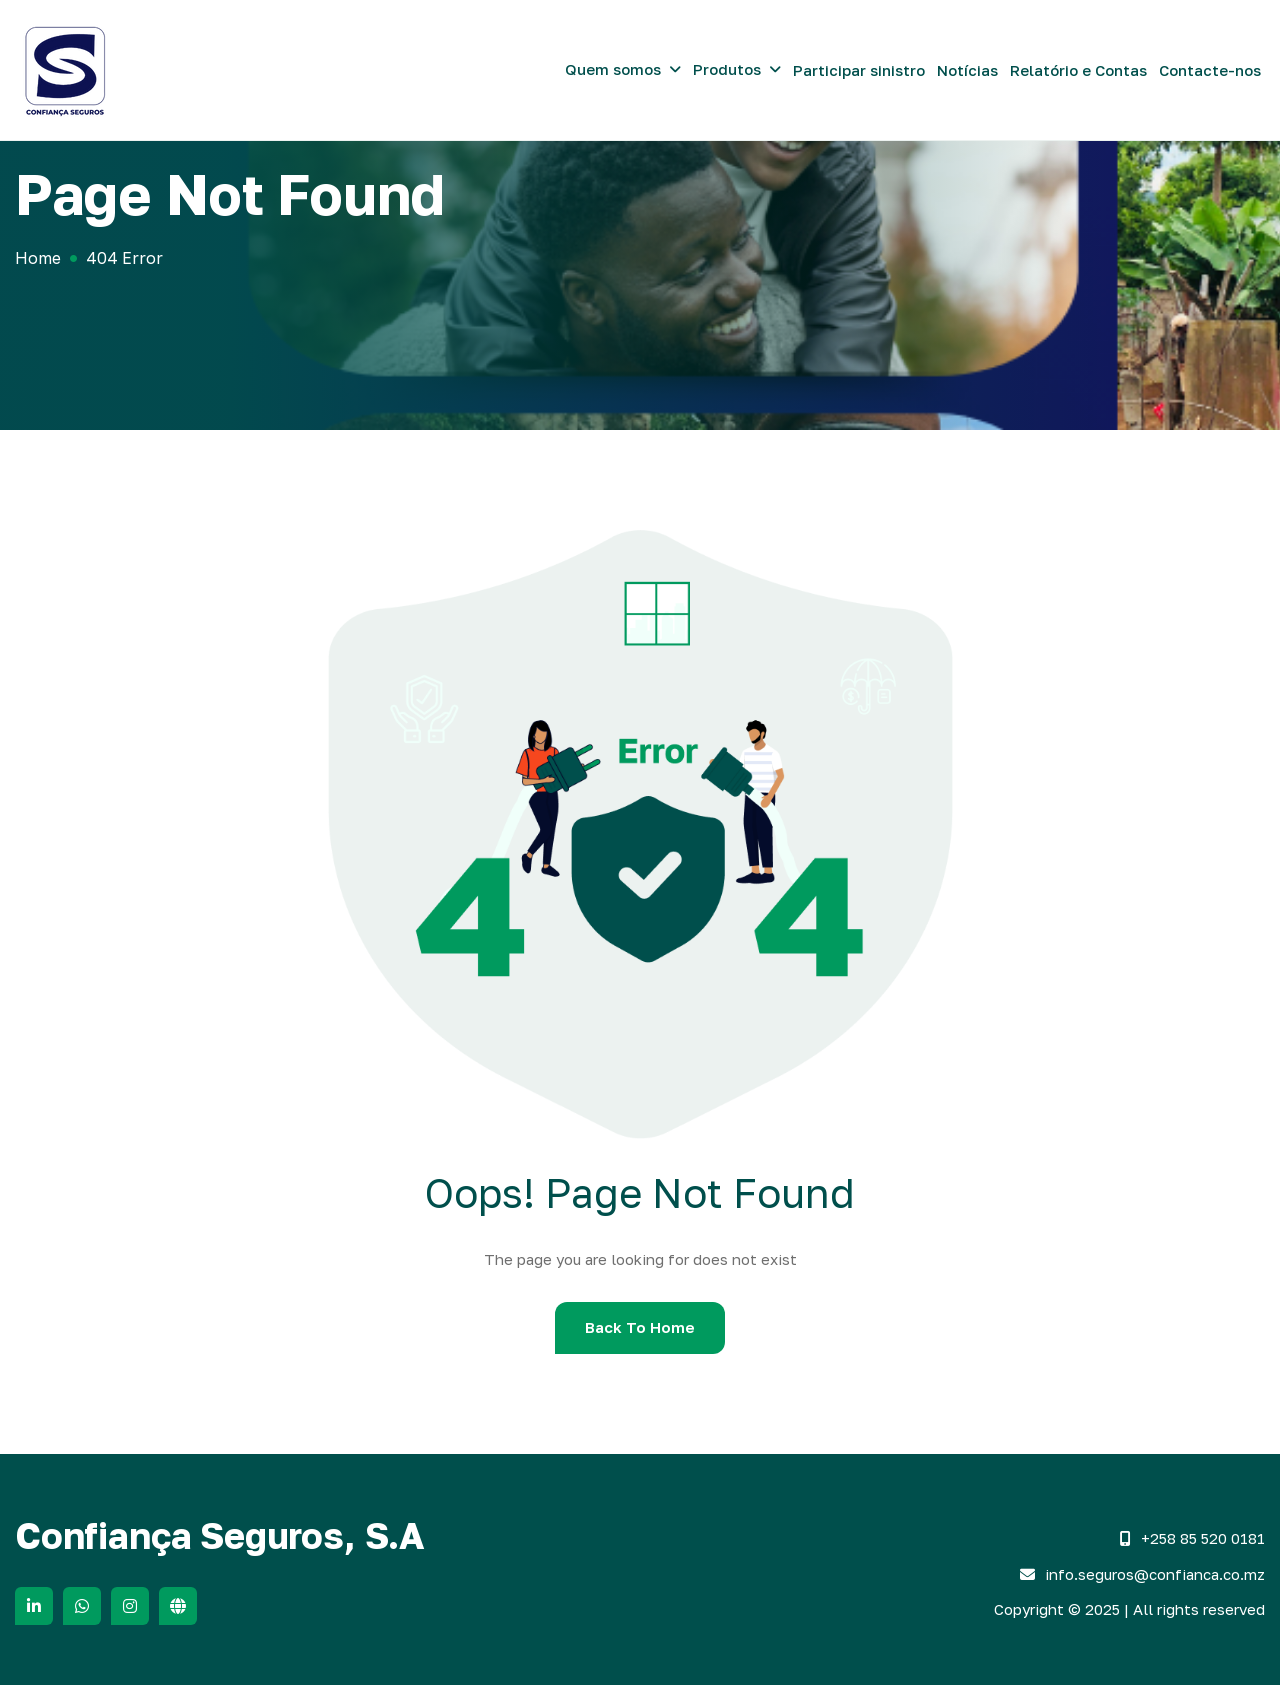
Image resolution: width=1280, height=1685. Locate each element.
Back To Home (640, 1327)
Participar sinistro (859, 70)
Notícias (967, 70)
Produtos (727, 69)
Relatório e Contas (1078, 70)
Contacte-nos (1210, 70)
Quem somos (613, 69)
